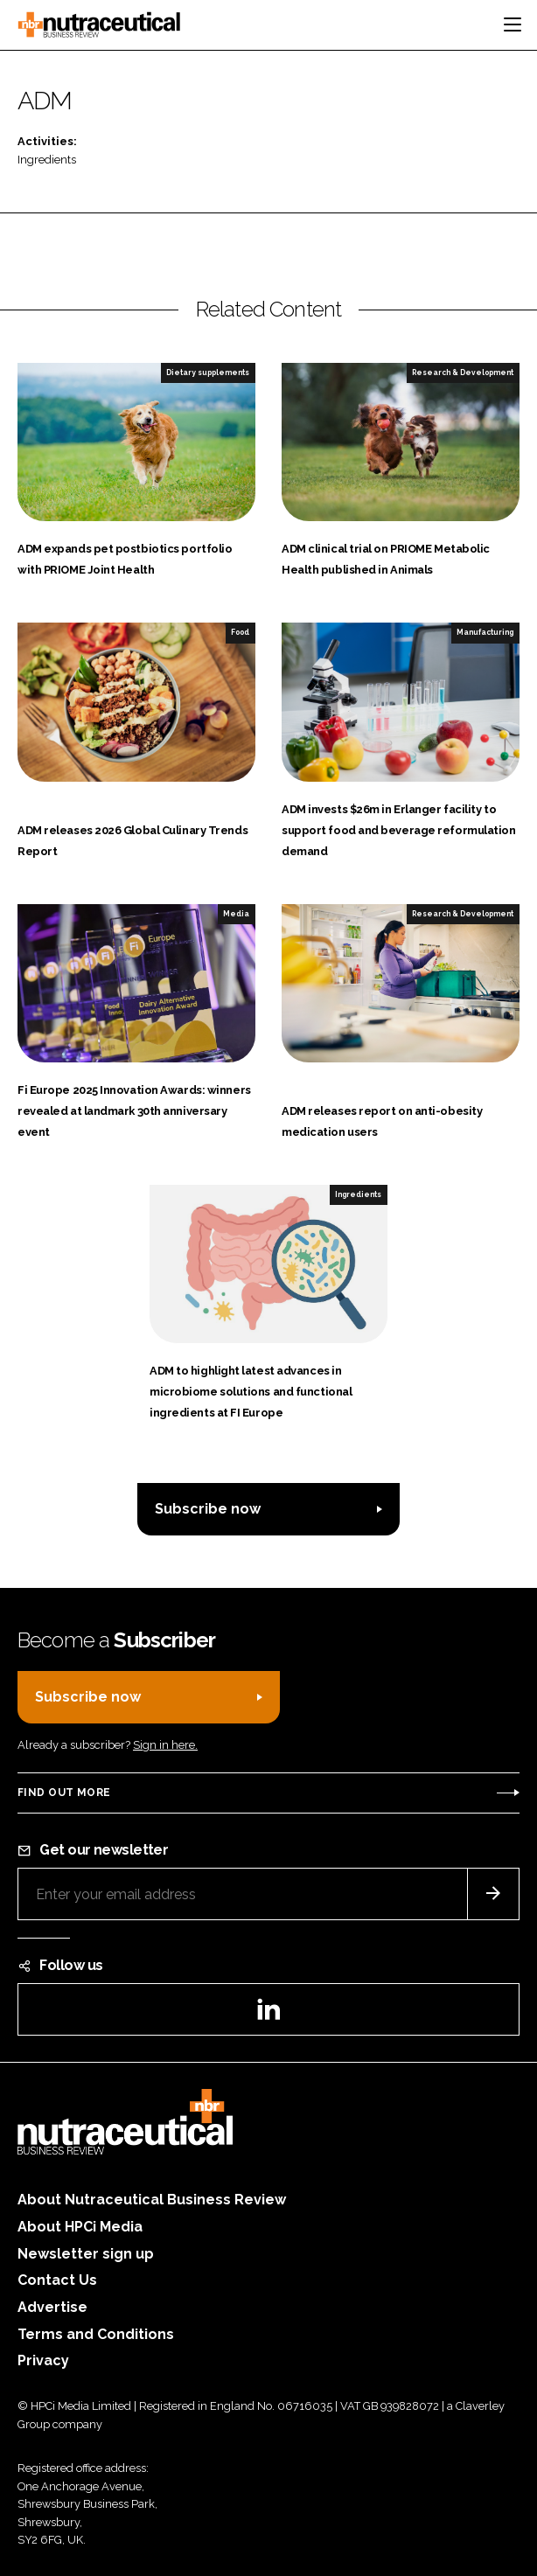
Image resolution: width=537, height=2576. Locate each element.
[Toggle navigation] (512, 24)
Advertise (52, 2307)
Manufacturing (485, 632)
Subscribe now (208, 1508)
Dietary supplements (207, 372)
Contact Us (57, 2280)
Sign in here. (165, 1744)
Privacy (43, 2360)
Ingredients (46, 159)
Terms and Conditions (95, 2334)
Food (240, 632)
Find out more (63, 1792)
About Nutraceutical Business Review (151, 2199)
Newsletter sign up (85, 2253)
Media (236, 913)
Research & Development (462, 372)
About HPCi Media (80, 2226)
